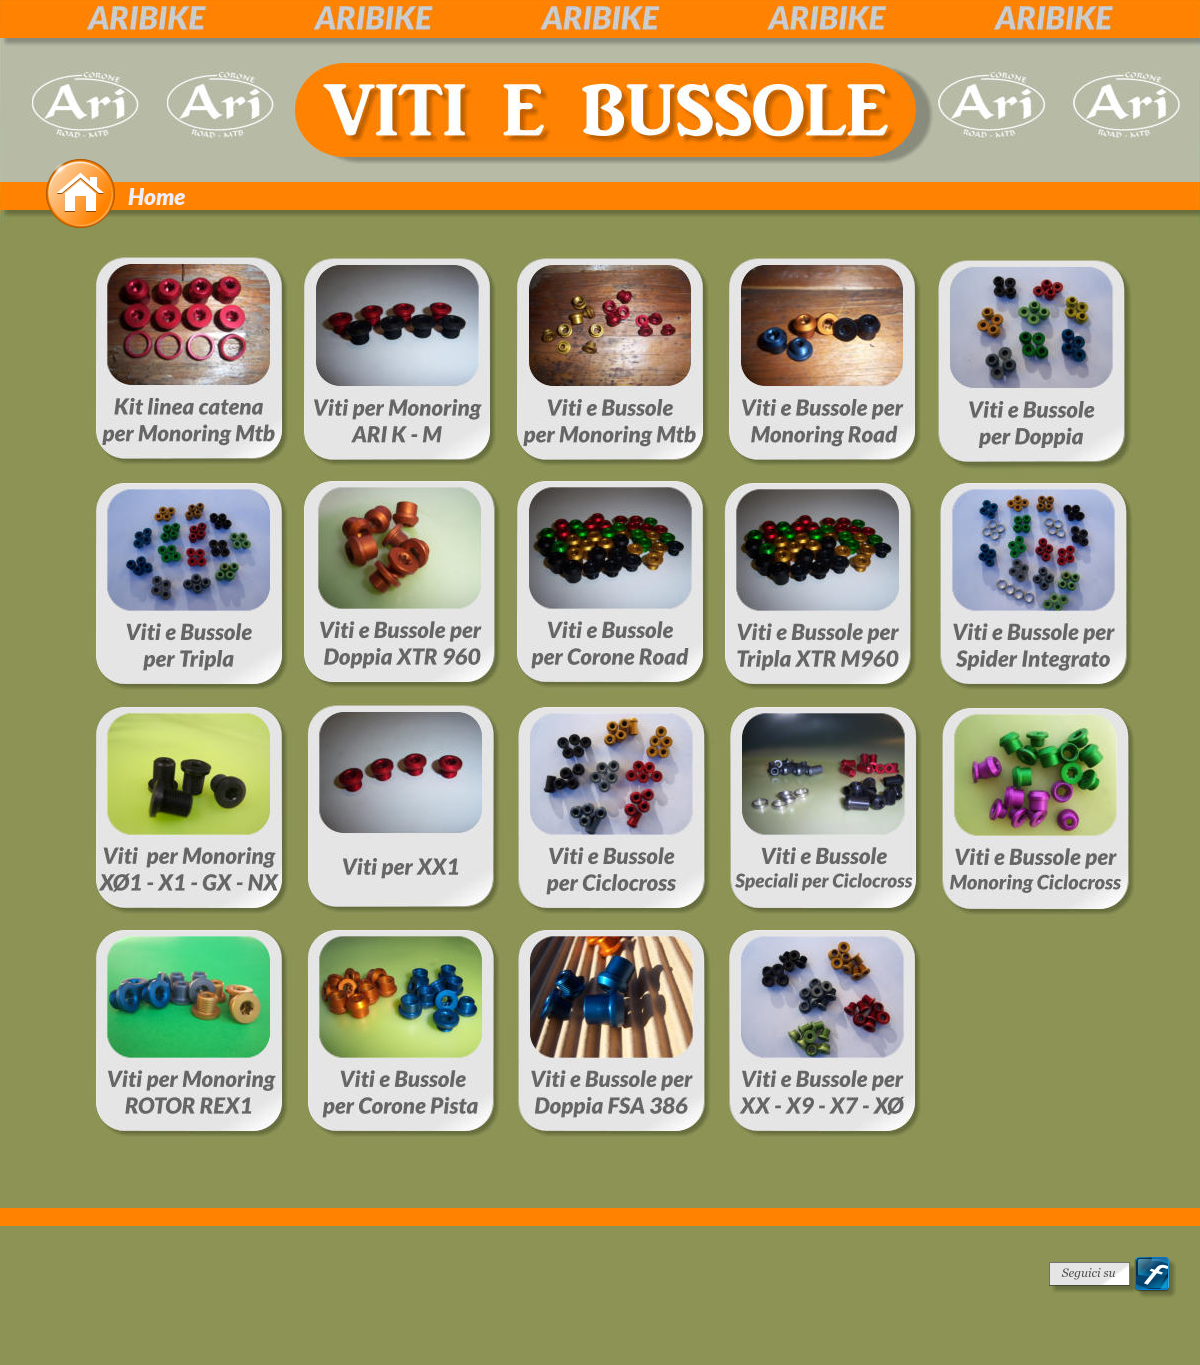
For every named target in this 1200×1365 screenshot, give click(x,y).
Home (156, 196)
